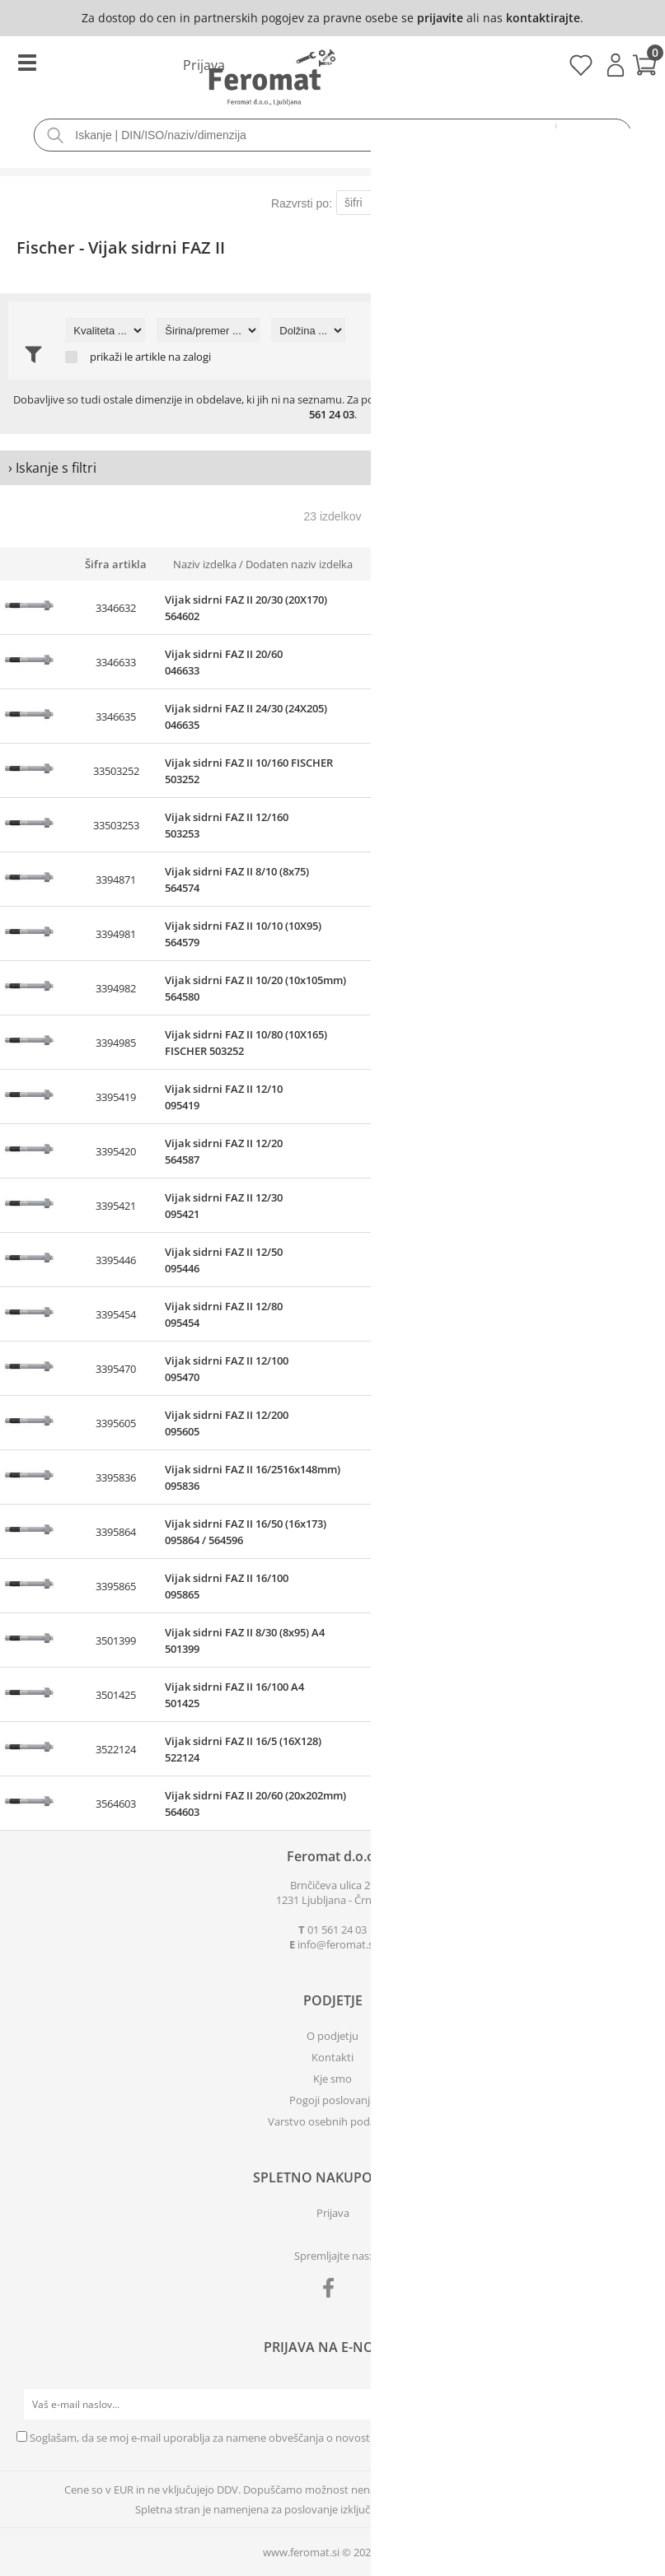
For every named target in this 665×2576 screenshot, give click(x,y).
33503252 (116, 770)
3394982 (116, 988)
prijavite (440, 18)
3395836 (116, 1477)
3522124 (116, 1749)
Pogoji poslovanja (332, 2100)
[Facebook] (332, 2291)
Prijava (615, 65)
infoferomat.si (336, 1944)
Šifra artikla (116, 564)
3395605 (116, 1423)
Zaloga (440, 564)
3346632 (116, 607)
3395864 (116, 1531)
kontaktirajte (543, 18)
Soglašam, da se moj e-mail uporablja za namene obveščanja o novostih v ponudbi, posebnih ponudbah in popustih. (314, 2437)
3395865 (116, 1586)
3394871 (116, 879)
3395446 (116, 1260)
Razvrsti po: (301, 203)
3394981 (116, 933)
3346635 (116, 716)
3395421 (116, 1205)
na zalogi (189, 357)
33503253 (116, 825)
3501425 (116, 1694)
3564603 (116, 1803)
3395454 (116, 1314)
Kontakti (332, 2057)
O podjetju (332, 2035)
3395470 (116, 1368)
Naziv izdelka (204, 564)
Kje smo (332, 2078)
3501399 (116, 1640)
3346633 (116, 662)
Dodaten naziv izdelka (299, 564)
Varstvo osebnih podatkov (333, 2121)
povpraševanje (544, 399)
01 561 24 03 (337, 1929)
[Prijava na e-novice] (633, 2404)
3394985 (116, 1042)
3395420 (116, 1151)
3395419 (116, 1097)
